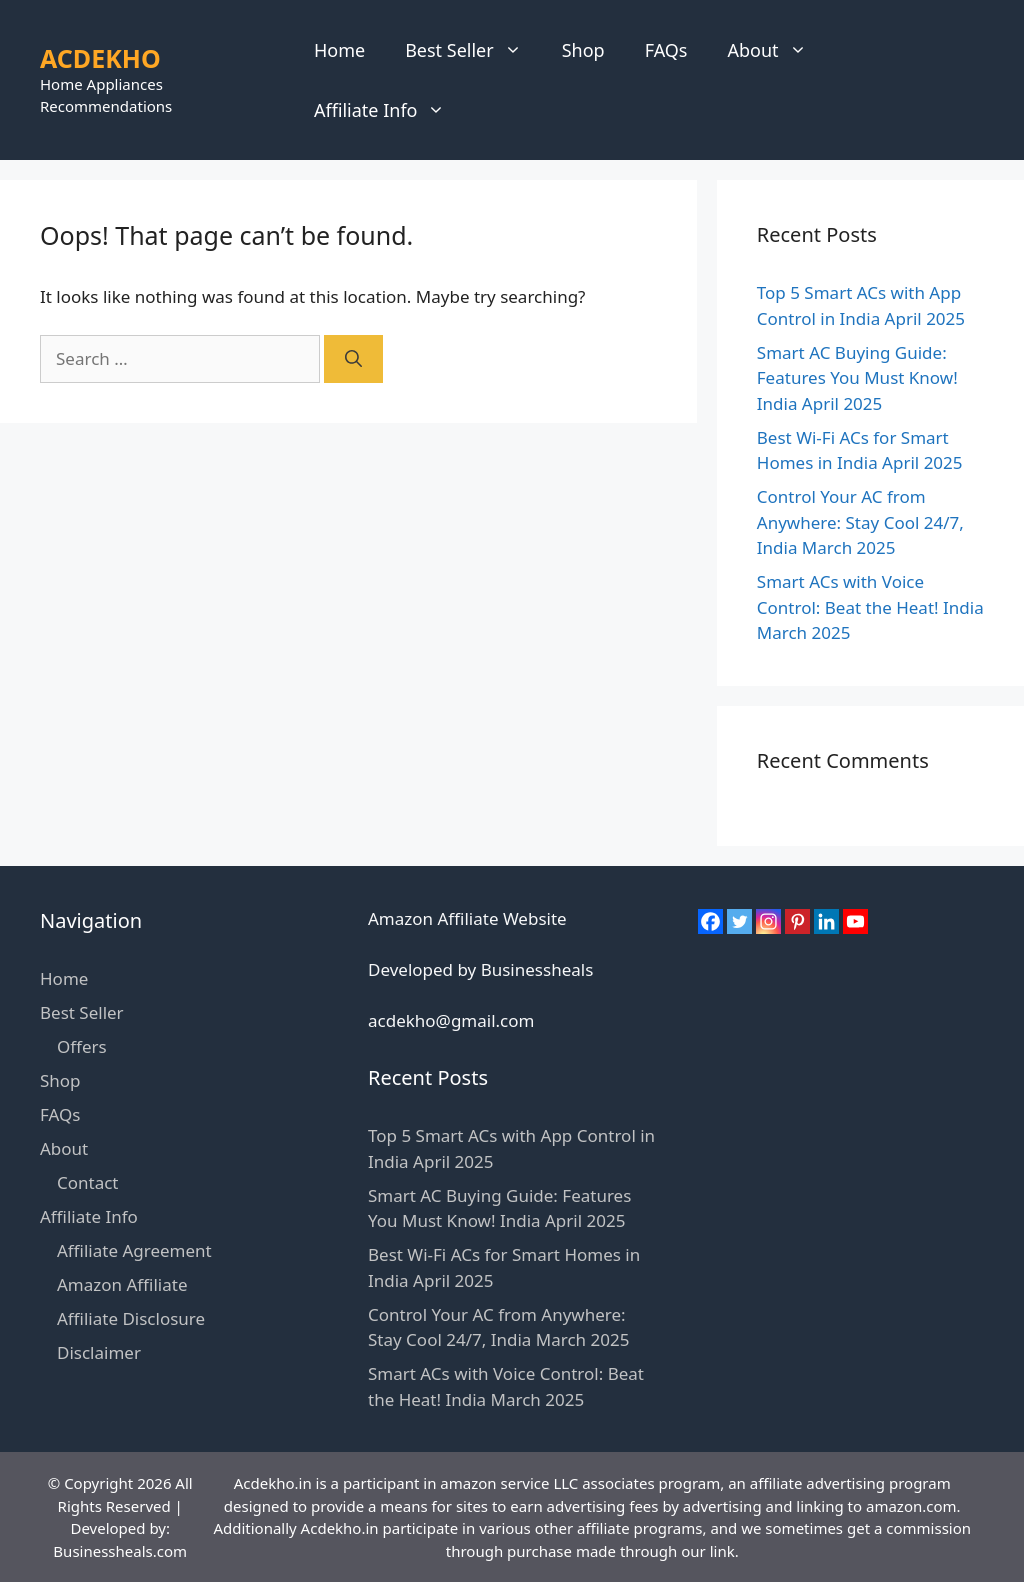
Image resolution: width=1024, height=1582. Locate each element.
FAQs (666, 50)
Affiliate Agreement (134, 1250)
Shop (583, 50)
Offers (82, 1046)
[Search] (353, 359)
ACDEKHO (100, 58)
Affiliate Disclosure (131, 1318)
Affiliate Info (390, 110)
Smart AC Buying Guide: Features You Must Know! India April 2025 (857, 378)
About (776, 50)
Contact (88, 1182)
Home (339, 50)
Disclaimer (99, 1352)
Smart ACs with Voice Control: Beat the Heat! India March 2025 (870, 607)
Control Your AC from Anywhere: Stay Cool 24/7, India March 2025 (860, 522)
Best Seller (473, 50)
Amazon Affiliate (122, 1284)
